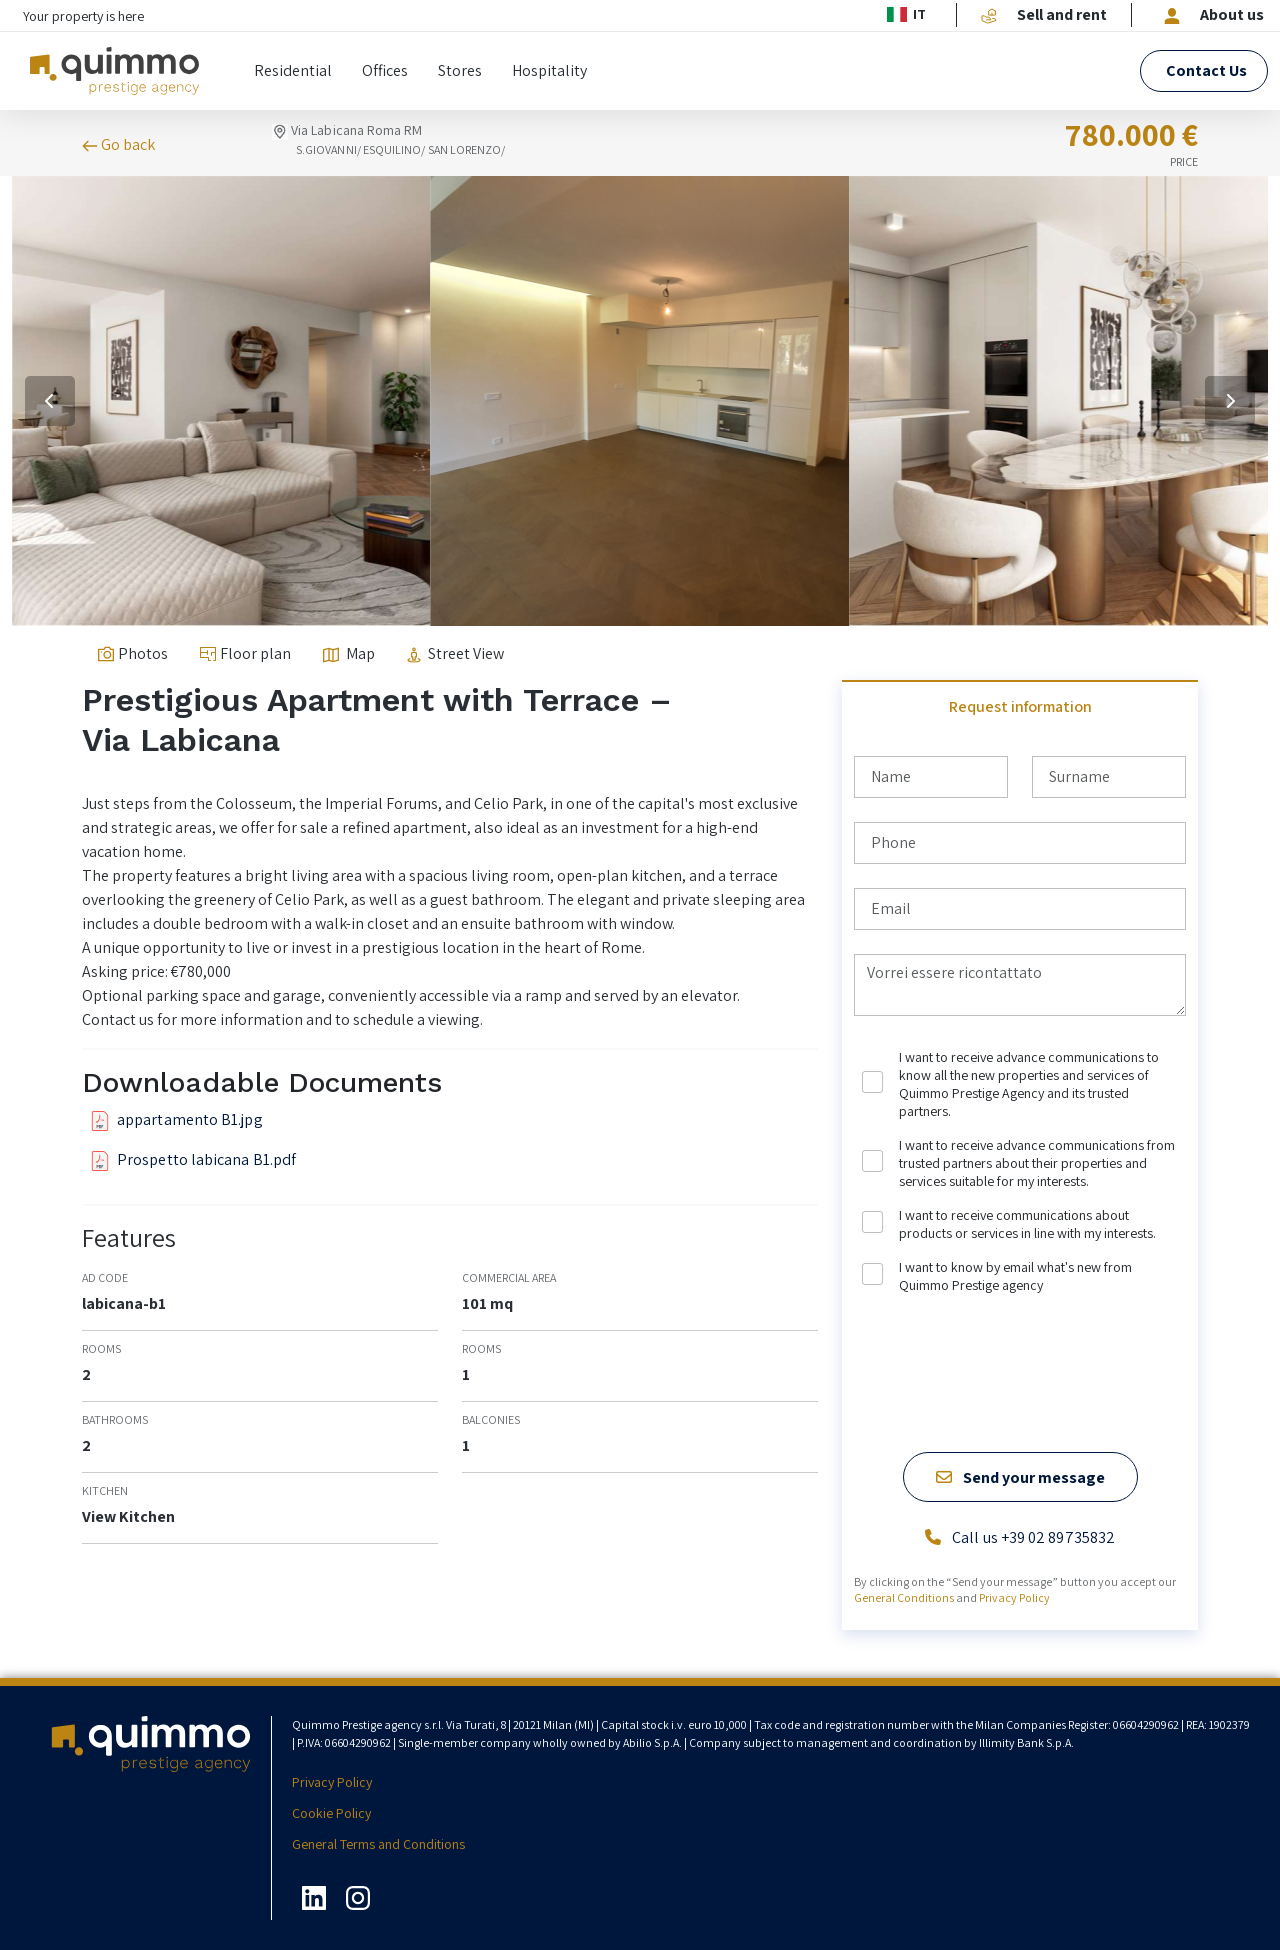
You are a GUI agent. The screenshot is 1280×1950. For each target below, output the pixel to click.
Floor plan (245, 653)
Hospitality (549, 70)
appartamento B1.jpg (176, 1120)
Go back (118, 146)
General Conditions (904, 1597)
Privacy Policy (1014, 1597)
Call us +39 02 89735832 (1020, 1538)
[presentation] (1006, 1341)
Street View (455, 653)
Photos (133, 653)
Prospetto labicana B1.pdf (193, 1160)
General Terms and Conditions (378, 1844)
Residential (293, 70)
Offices (385, 70)
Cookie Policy (331, 1813)
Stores (460, 70)
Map (349, 653)
